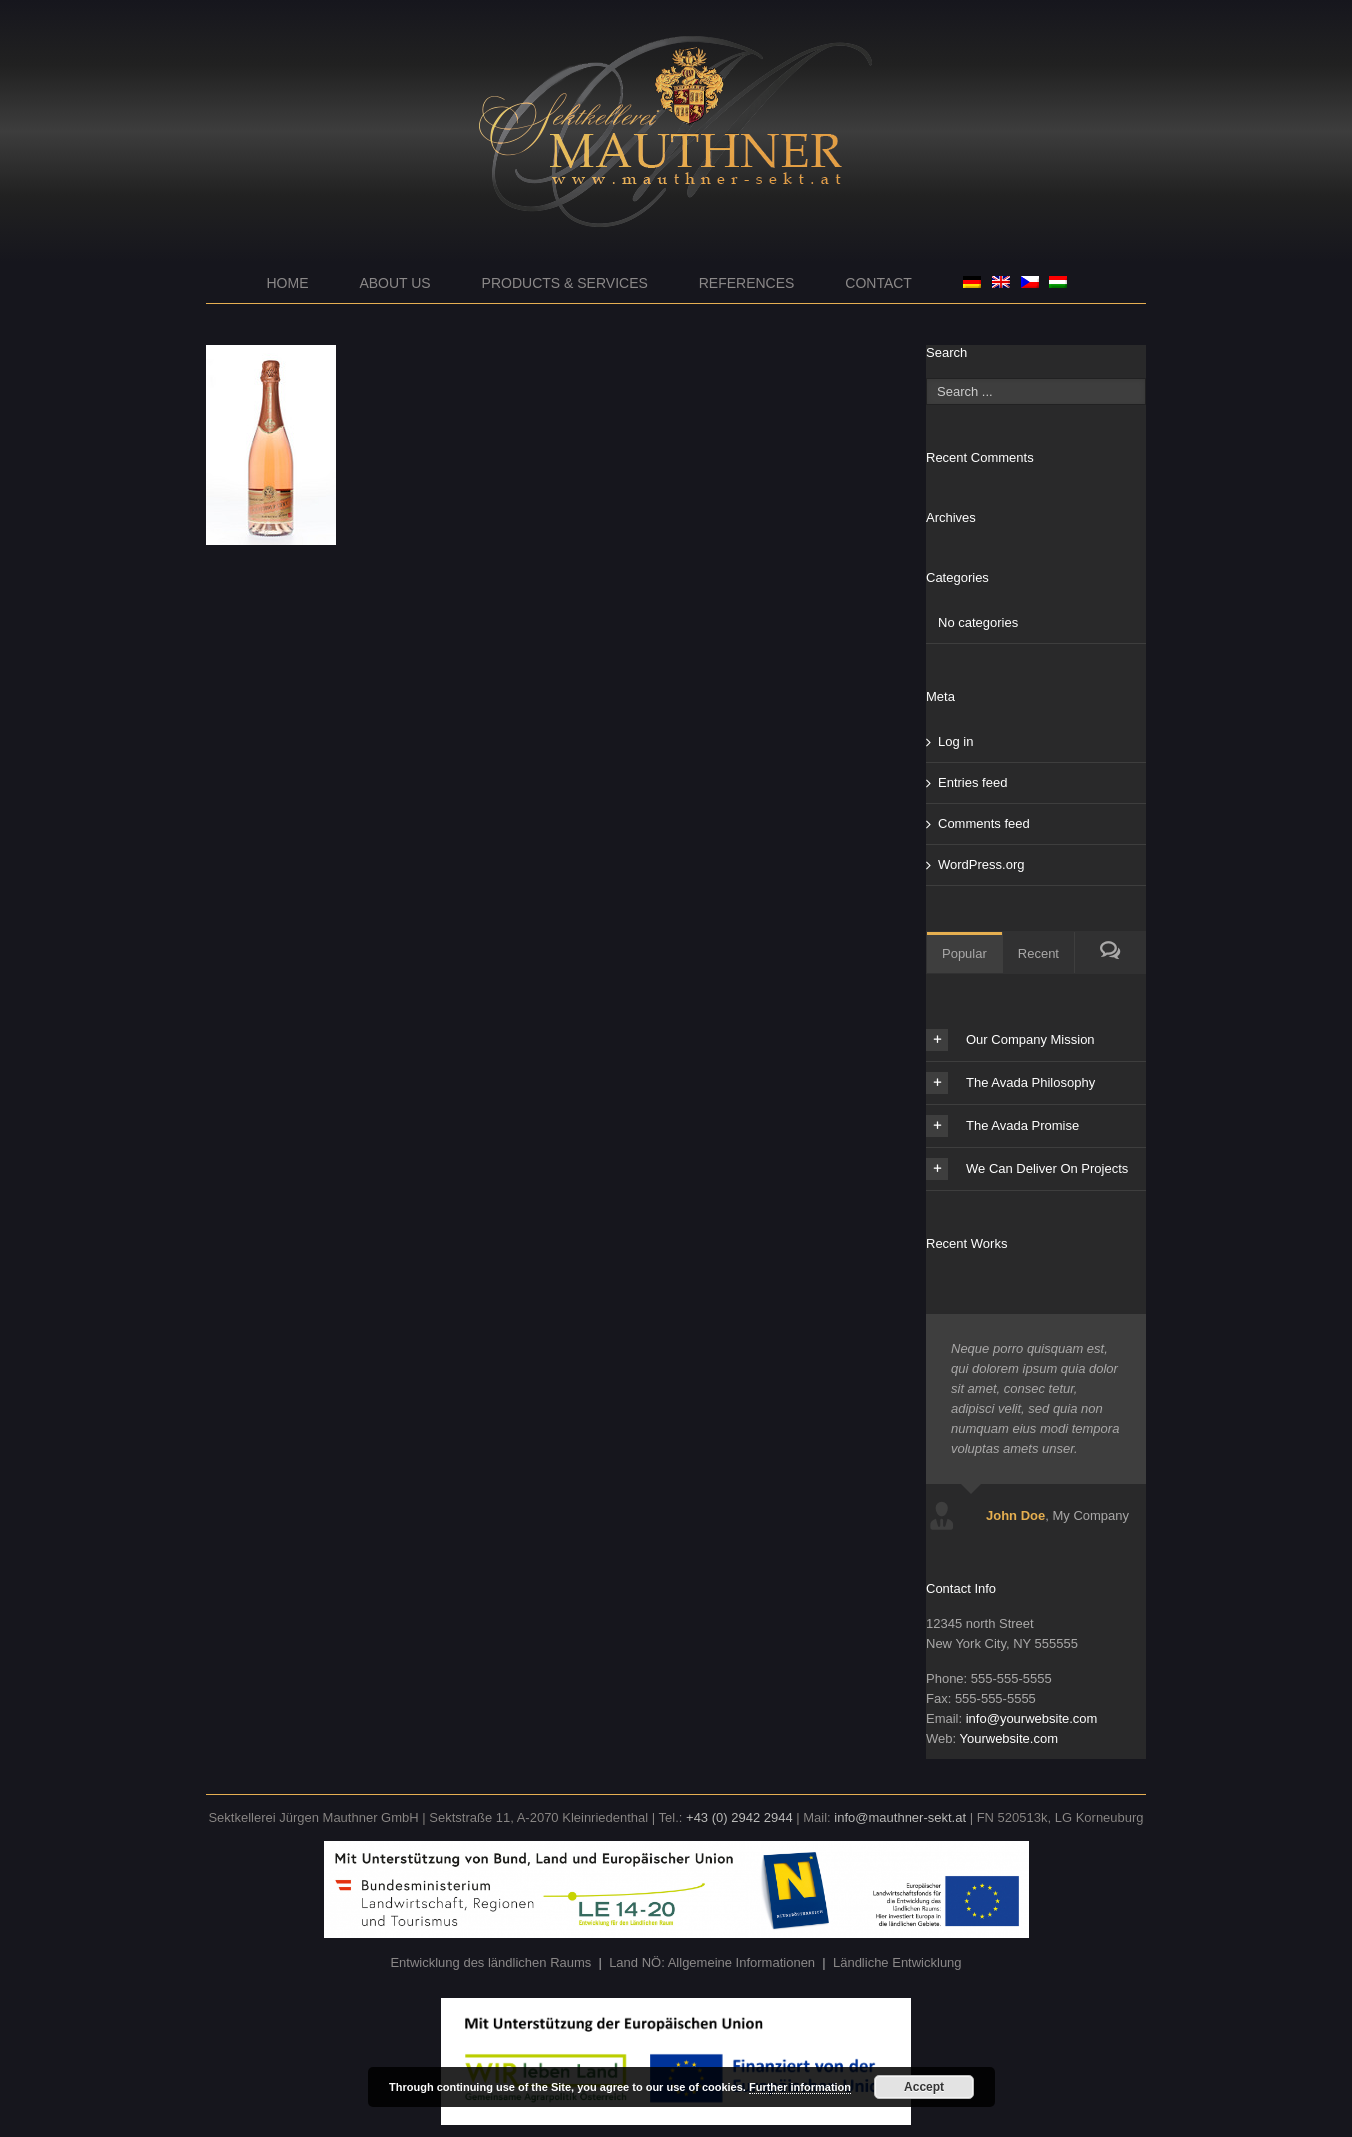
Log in (955, 741)
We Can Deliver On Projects (1027, 1169)
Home (288, 283)
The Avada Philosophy (1010, 1083)
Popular (964, 953)
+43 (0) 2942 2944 (739, 1817)
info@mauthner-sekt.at (900, 1817)
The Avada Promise (1002, 1126)
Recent (1038, 953)
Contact (878, 283)
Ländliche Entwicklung (897, 1962)
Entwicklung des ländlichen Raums (490, 1962)
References (747, 283)
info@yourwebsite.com (1032, 1718)
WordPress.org (981, 864)
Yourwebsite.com (1008, 1738)
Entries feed (972, 782)
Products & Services (565, 283)
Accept (924, 2087)
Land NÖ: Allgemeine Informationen (712, 1962)
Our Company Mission (1010, 1040)
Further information (800, 2087)
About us (394, 283)
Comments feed (984, 823)
